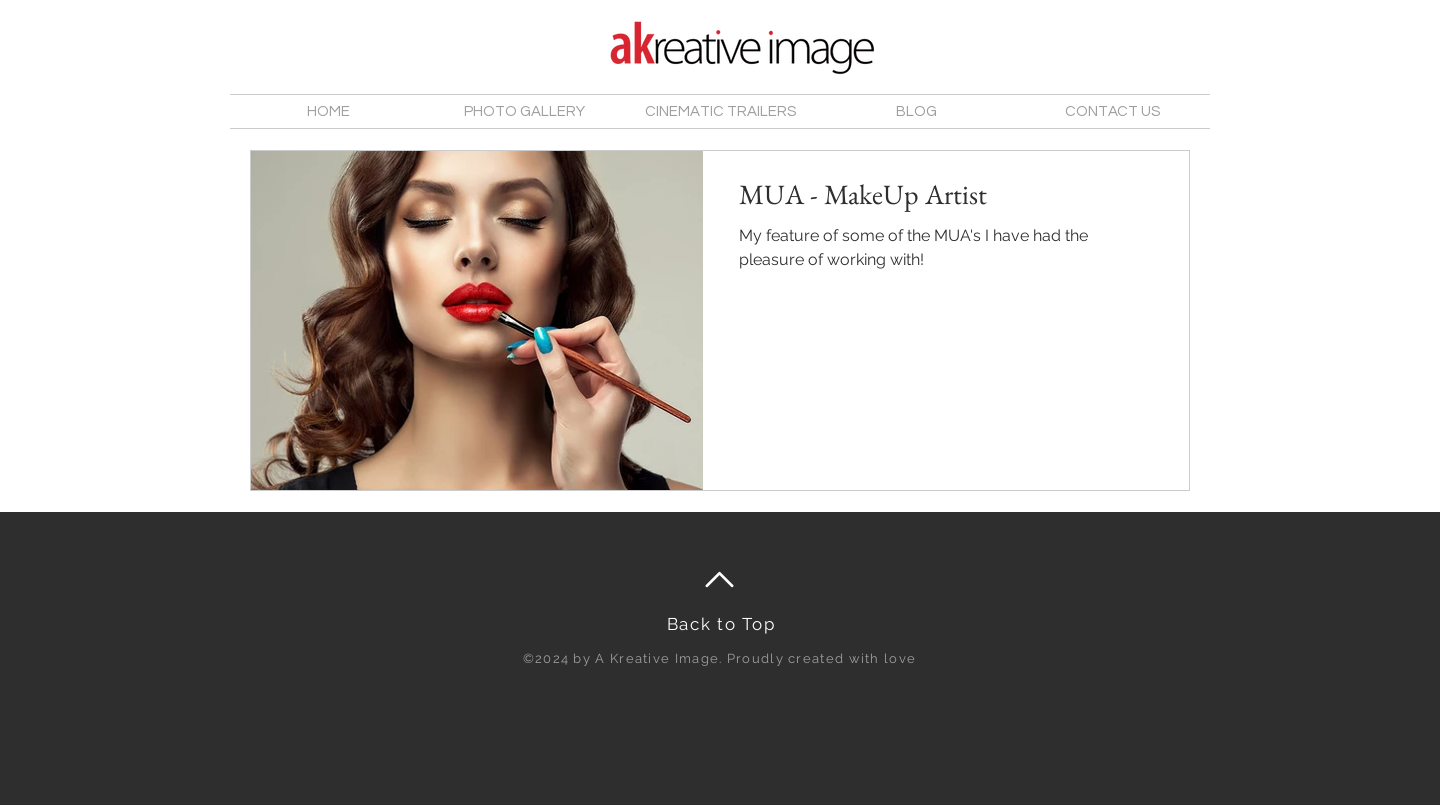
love (900, 658)
